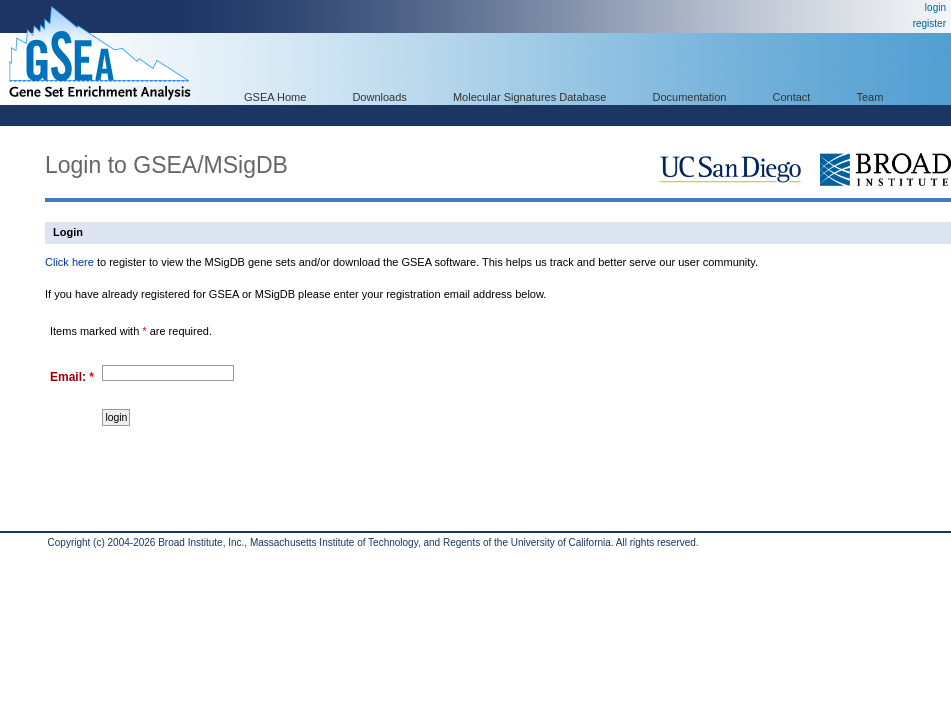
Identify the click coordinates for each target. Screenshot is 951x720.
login (935, 7)
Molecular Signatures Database (529, 97)
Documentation (689, 97)
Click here (69, 262)
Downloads (379, 97)
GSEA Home (275, 97)
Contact (792, 97)
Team (870, 97)
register (929, 23)
